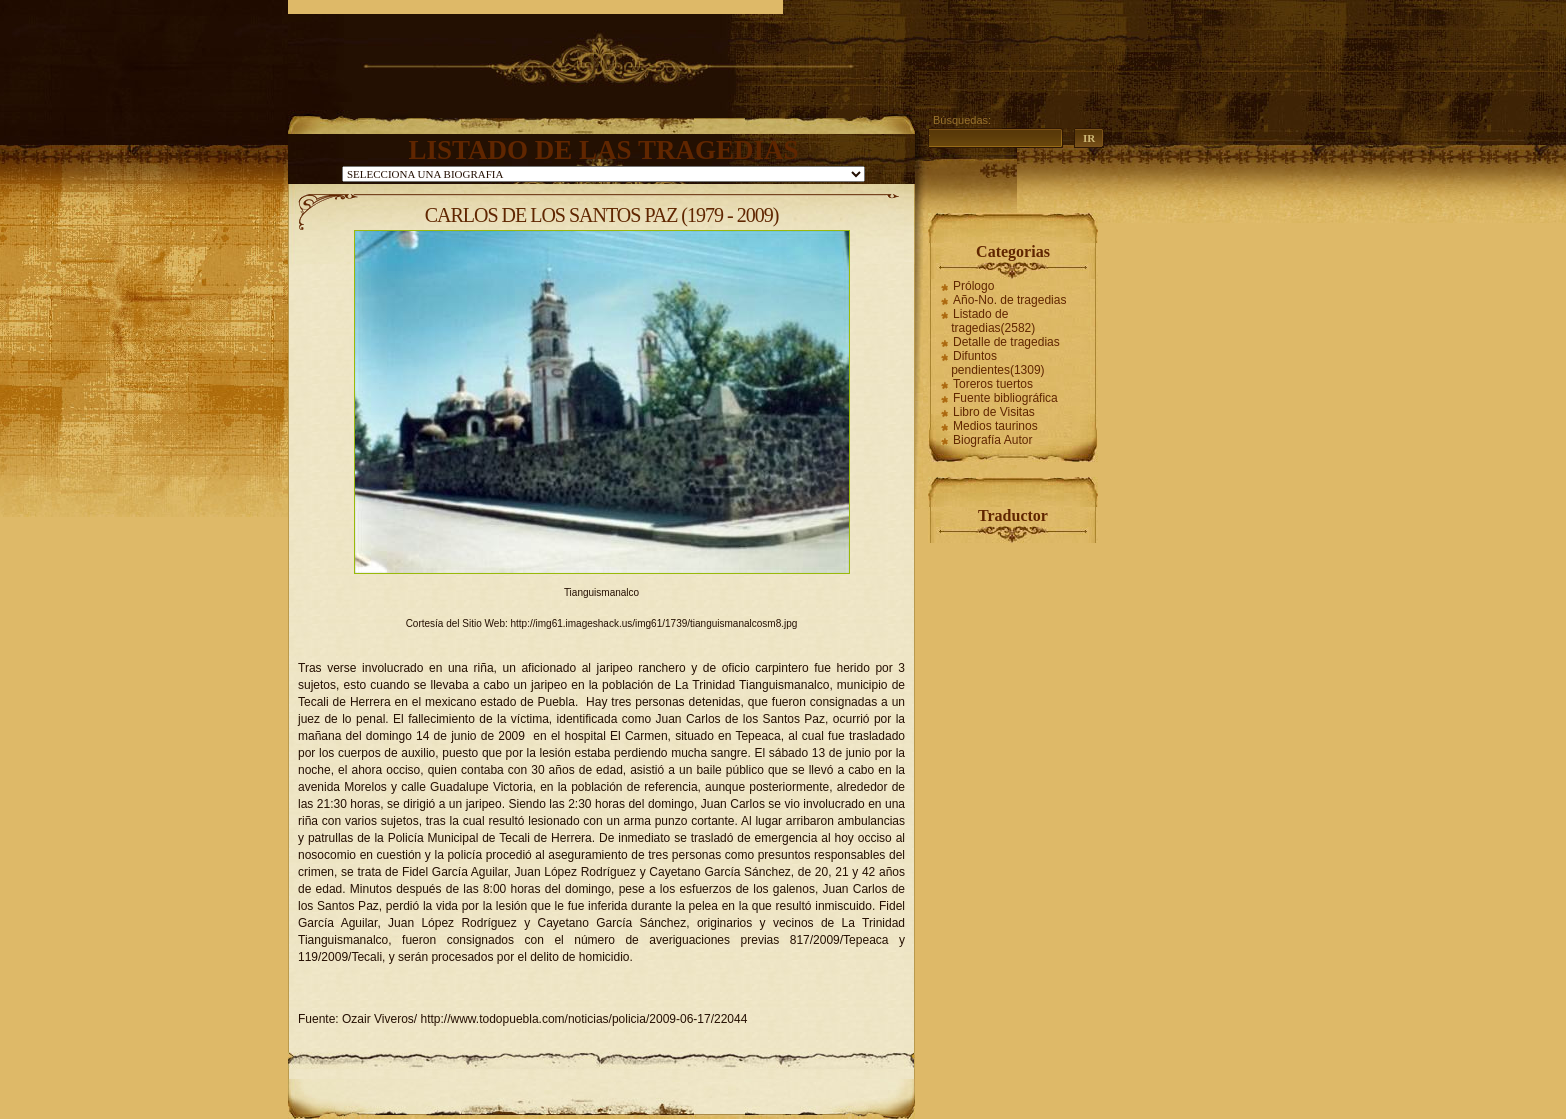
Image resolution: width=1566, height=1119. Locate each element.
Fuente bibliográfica (1005, 398)
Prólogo (973, 286)
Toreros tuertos (993, 384)
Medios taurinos (995, 426)
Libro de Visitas (994, 412)
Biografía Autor (992, 440)
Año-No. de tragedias (1009, 300)
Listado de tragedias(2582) (993, 321)
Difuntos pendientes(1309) (997, 363)
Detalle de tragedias (1006, 342)
